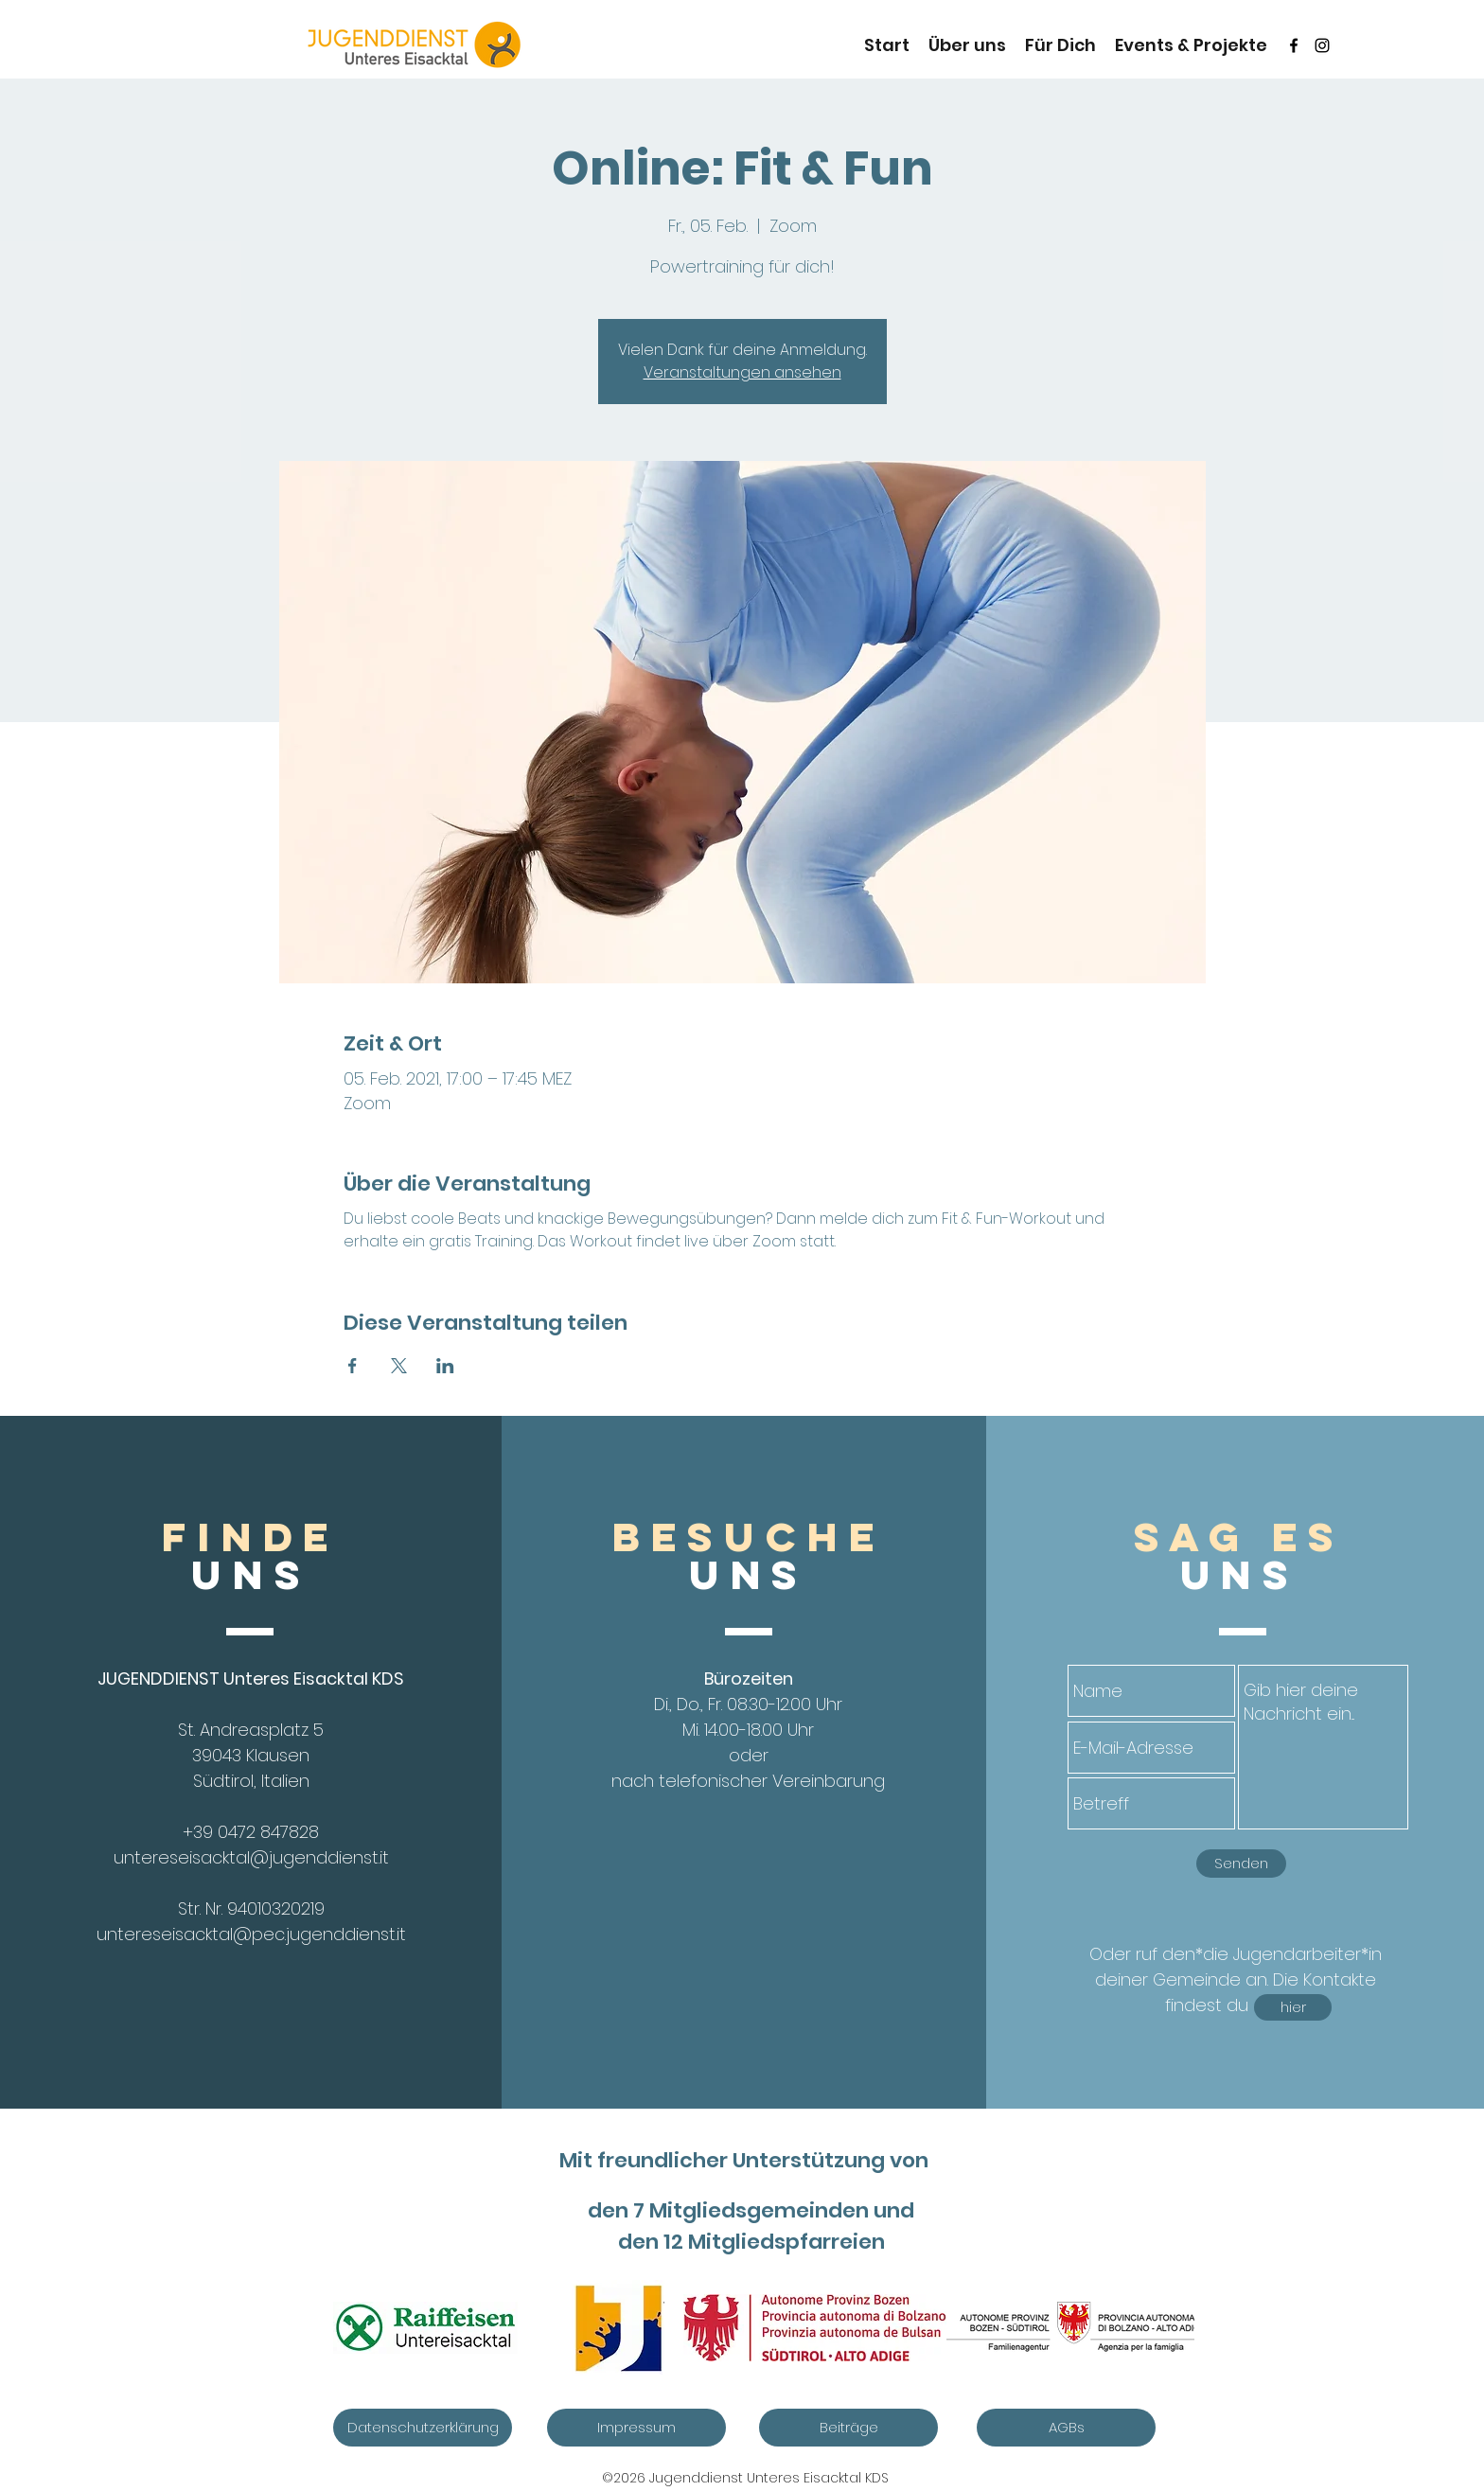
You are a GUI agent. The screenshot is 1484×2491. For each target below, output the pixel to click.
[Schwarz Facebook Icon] (1293, 45)
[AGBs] (1066, 2428)
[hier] (1293, 2007)
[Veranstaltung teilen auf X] (399, 1365)
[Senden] (1241, 1863)
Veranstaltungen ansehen (742, 372)
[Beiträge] (848, 2428)
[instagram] (1322, 45)
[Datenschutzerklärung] (422, 2428)
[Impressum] (636, 2428)
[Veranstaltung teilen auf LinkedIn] (445, 1365)
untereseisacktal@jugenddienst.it (251, 1857)
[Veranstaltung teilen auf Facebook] (353, 1365)
